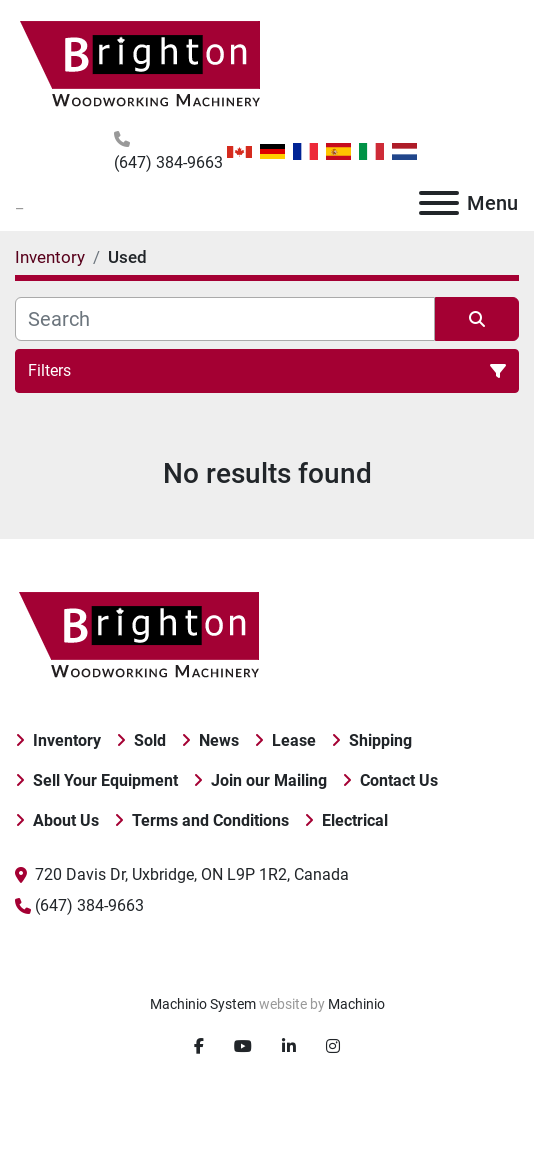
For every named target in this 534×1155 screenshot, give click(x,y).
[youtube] (243, 1047)
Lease (294, 740)
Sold (150, 740)
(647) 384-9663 (168, 162)
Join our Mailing (269, 780)
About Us (66, 820)
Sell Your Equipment (105, 780)
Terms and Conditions (210, 820)
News (219, 740)
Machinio (356, 1004)
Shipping (380, 740)
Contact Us (399, 780)
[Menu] (439, 203)
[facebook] (199, 1047)
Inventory (67, 740)
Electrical (355, 820)
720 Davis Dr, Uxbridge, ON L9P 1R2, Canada (192, 874)
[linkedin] (289, 1047)
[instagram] (333, 1047)
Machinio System (203, 1004)
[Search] (225, 319)
